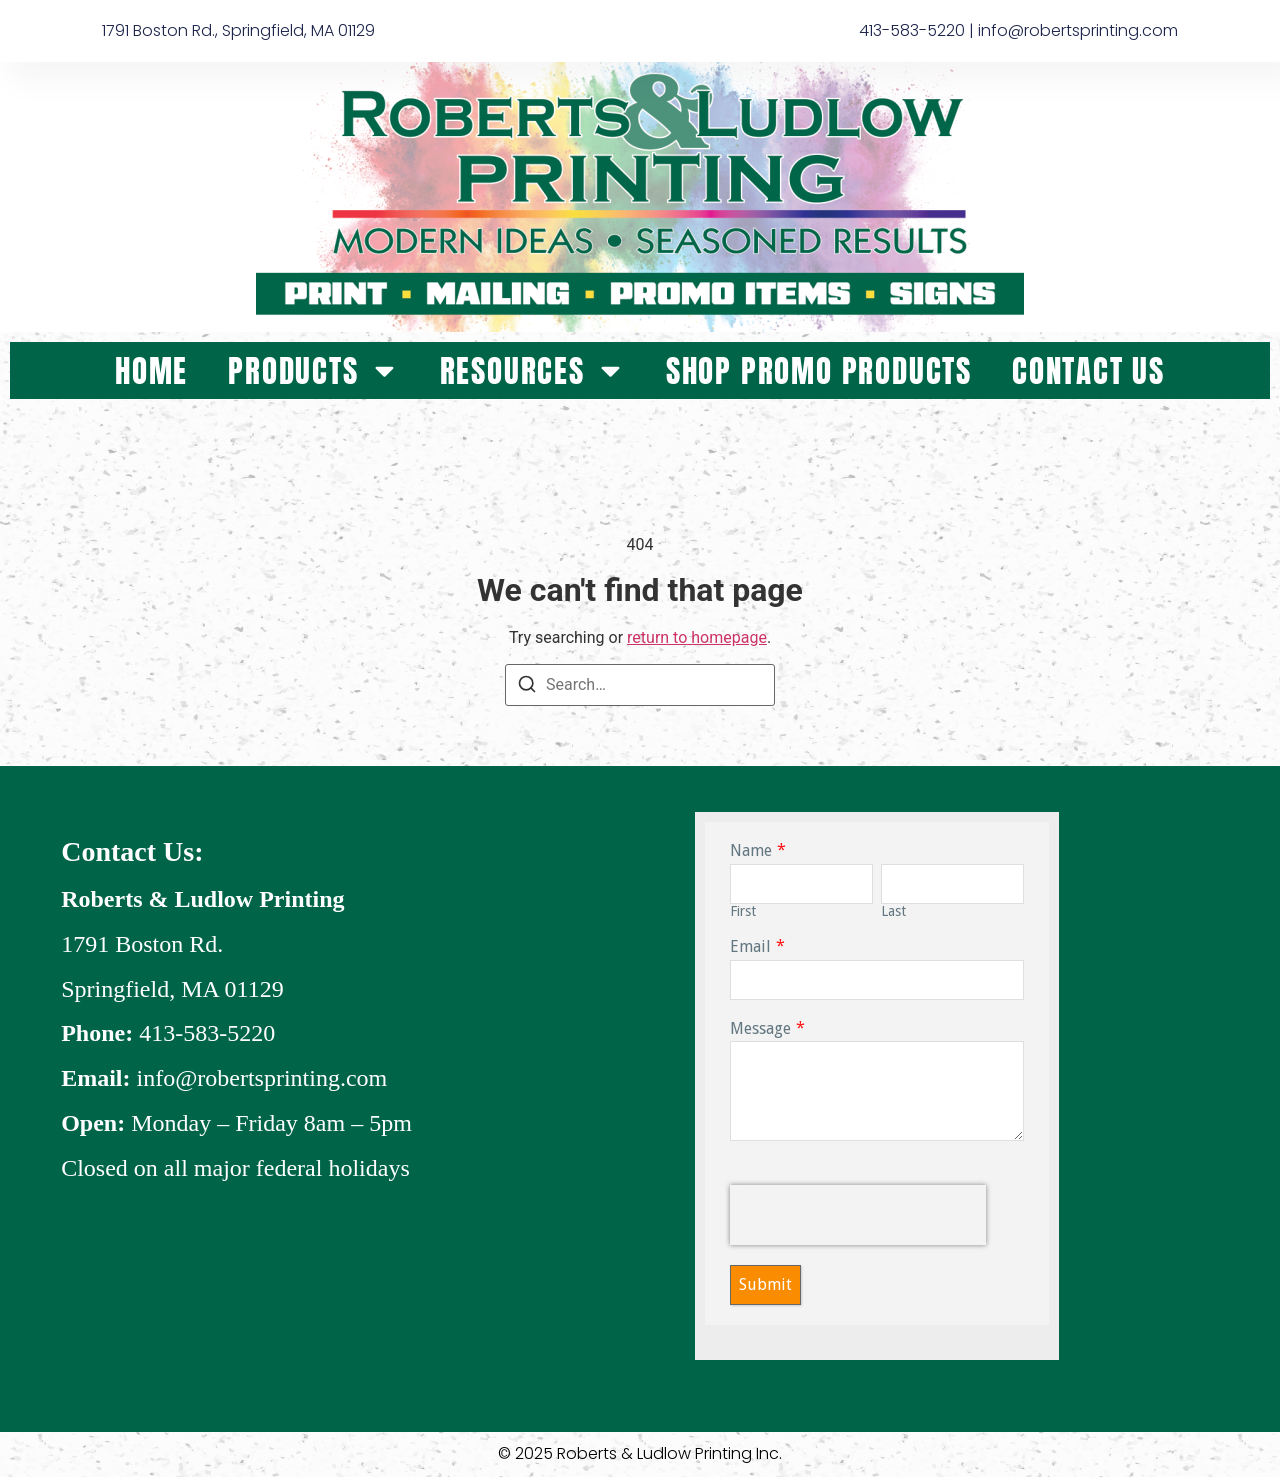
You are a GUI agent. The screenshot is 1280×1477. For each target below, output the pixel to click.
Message (760, 1027)
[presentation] (858, 1215)
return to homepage (697, 637)
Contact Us (1088, 371)
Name (751, 850)
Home (151, 371)
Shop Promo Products (819, 371)
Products (313, 370)
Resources (533, 370)
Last (893, 911)
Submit (765, 1284)
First (743, 911)
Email (750, 946)
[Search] (527, 687)
